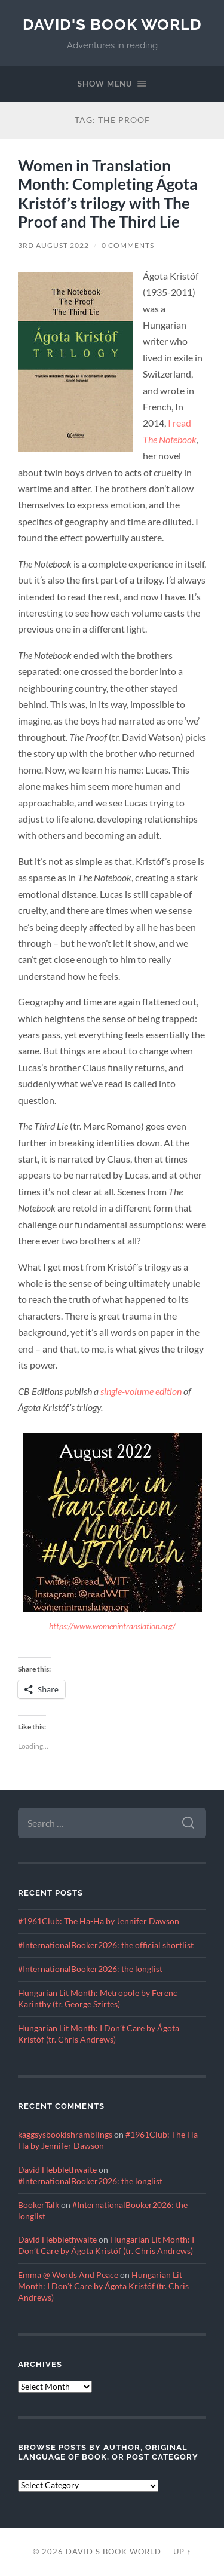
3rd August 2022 (53, 245)
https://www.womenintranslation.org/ (112, 1626)
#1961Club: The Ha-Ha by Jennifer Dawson (98, 1921)
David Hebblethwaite (57, 2170)
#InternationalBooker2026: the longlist (90, 1969)
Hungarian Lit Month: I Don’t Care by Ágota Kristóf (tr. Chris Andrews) (103, 2286)
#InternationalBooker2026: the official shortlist (106, 1945)
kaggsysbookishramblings (65, 2134)
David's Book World (112, 24)
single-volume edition (141, 1391)
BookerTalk (38, 2205)
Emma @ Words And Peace (68, 2275)
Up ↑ (182, 2551)
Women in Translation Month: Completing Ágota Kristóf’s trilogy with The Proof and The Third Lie (108, 194)
